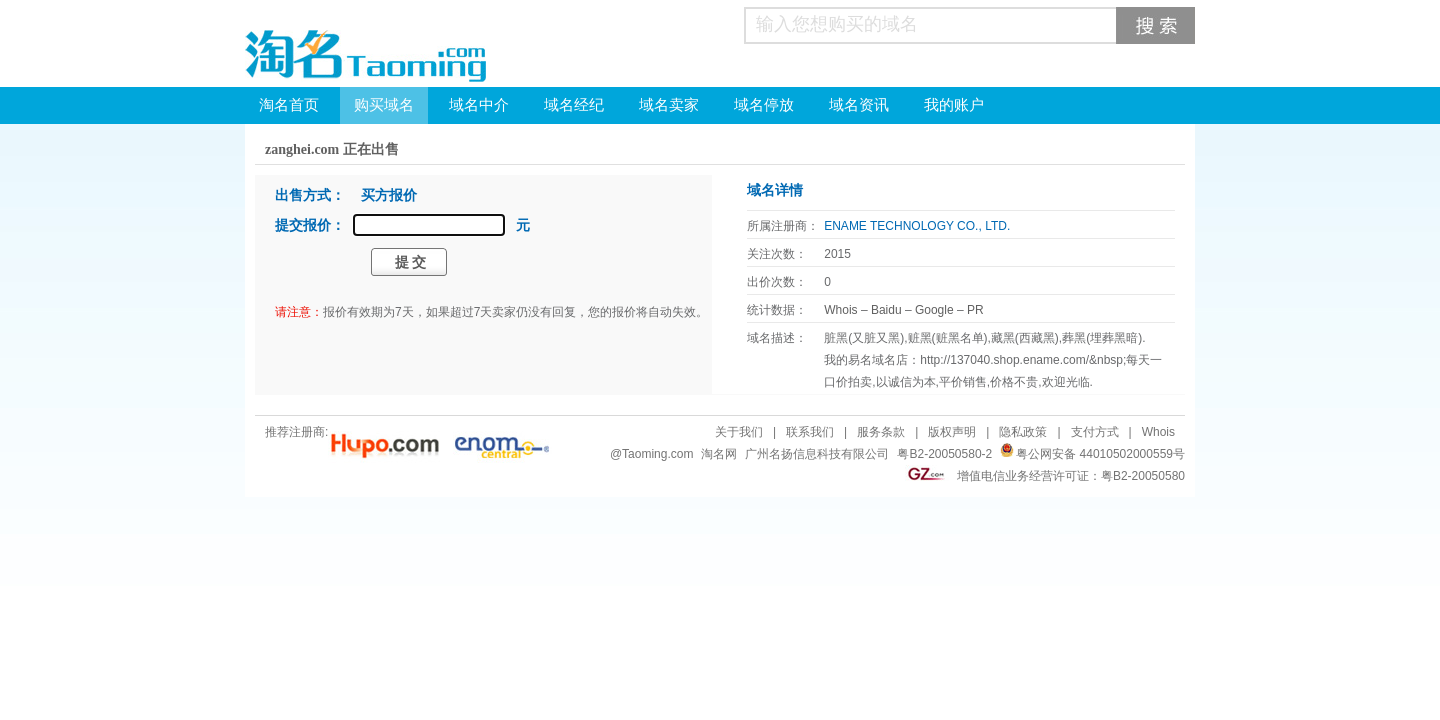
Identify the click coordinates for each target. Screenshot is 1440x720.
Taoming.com (657, 454)
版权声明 (952, 432)
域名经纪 (574, 105)
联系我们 (810, 432)
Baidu (886, 310)
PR (975, 310)
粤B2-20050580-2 (944, 454)
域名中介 (479, 105)
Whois (840, 310)
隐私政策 (1023, 432)
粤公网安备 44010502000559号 (1100, 454)
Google (934, 310)
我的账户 (954, 105)
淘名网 (719, 454)
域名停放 (764, 105)
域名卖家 (669, 105)
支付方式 (1095, 432)
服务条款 (881, 432)
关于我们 (739, 432)
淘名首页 (289, 105)
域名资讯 (859, 105)
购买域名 (384, 105)
